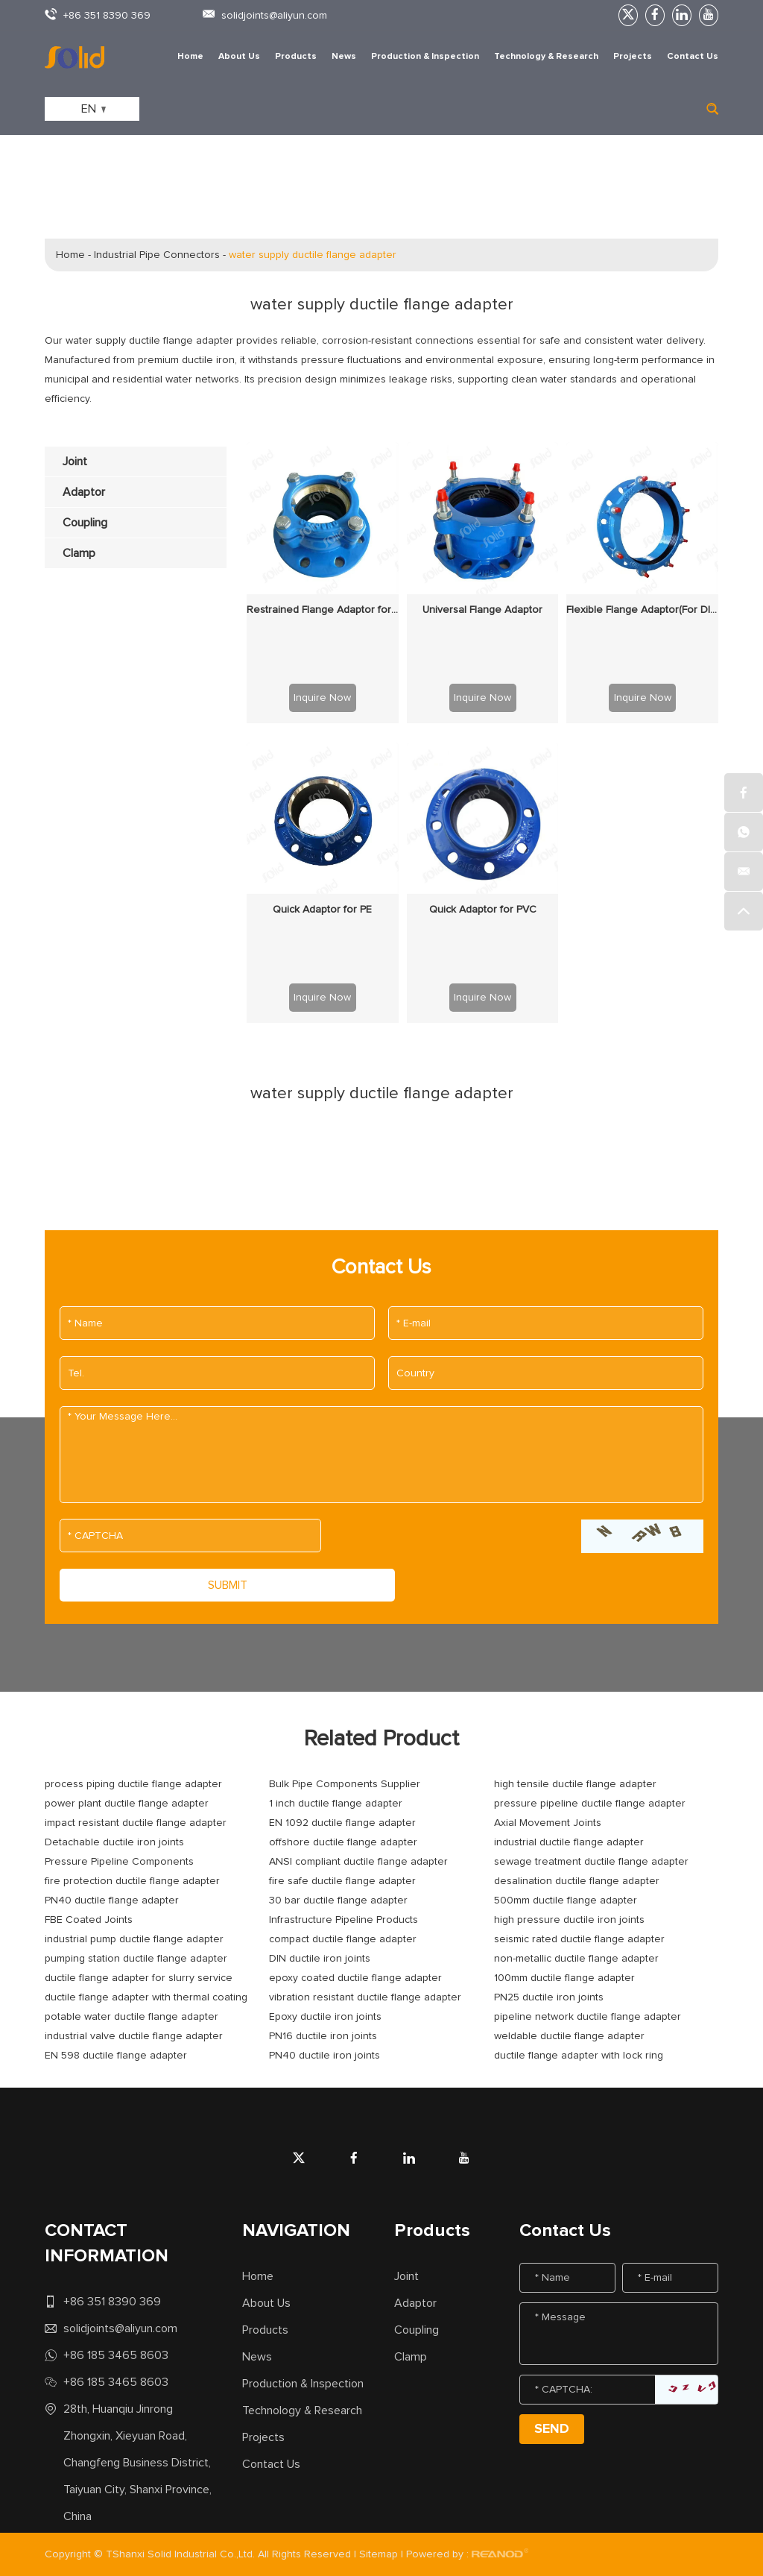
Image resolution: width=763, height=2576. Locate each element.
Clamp (410, 2357)
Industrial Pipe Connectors (157, 255)
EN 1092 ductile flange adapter (342, 1823)
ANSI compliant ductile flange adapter (358, 1862)
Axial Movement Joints (547, 1823)
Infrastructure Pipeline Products (343, 1920)
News (344, 56)
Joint (406, 2276)
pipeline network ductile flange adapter (587, 2017)
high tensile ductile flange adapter (575, 1784)
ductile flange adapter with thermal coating (146, 1997)
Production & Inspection (425, 56)
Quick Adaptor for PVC (482, 909)
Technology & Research (546, 56)
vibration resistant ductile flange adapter (365, 1997)
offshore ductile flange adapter (343, 1842)
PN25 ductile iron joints (549, 1997)
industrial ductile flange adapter (569, 1842)
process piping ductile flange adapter (133, 1784)
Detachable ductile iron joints (114, 1842)
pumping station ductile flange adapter (136, 1958)
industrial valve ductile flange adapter (134, 2036)
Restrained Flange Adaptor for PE (323, 610)
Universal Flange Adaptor (482, 610)
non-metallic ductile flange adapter (576, 1958)
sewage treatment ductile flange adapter (591, 1862)
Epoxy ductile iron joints (325, 2017)
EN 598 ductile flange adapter (116, 2055)
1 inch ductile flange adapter (335, 1803)
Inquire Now (322, 698)
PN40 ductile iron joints (324, 2055)
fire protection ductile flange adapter (132, 1881)
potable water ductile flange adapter (131, 2017)
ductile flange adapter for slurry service (138, 1978)
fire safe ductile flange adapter (342, 1881)
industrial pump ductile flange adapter (134, 1939)
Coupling (416, 2330)
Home (190, 56)
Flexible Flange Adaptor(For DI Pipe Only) (642, 610)
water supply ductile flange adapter (312, 255)
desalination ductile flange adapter (576, 1881)
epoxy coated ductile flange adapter (355, 1978)
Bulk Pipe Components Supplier (344, 1784)
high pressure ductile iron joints (569, 1920)
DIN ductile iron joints (319, 1958)
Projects (632, 56)
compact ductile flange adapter (343, 1939)
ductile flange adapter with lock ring (578, 2055)
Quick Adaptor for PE (322, 909)
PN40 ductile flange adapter (112, 1900)
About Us (239, 56)
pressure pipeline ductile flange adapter (590, 1803)
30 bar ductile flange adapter (338, 1900)
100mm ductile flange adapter (564, 1978)
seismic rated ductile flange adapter (579, 1939)
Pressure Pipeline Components (119, 1862)
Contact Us (692, 56)
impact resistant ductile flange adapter (136, 1823)
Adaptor (415, 2303)
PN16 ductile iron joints (323, 2036)
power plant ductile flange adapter (127, 1803)
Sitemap (378, 2554)
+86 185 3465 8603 (115, 2355)
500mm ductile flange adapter (565, 1900)
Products (296, 56)
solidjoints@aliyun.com (274, 15)
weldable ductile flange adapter (569, 2036)
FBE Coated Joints (89, 1920)
